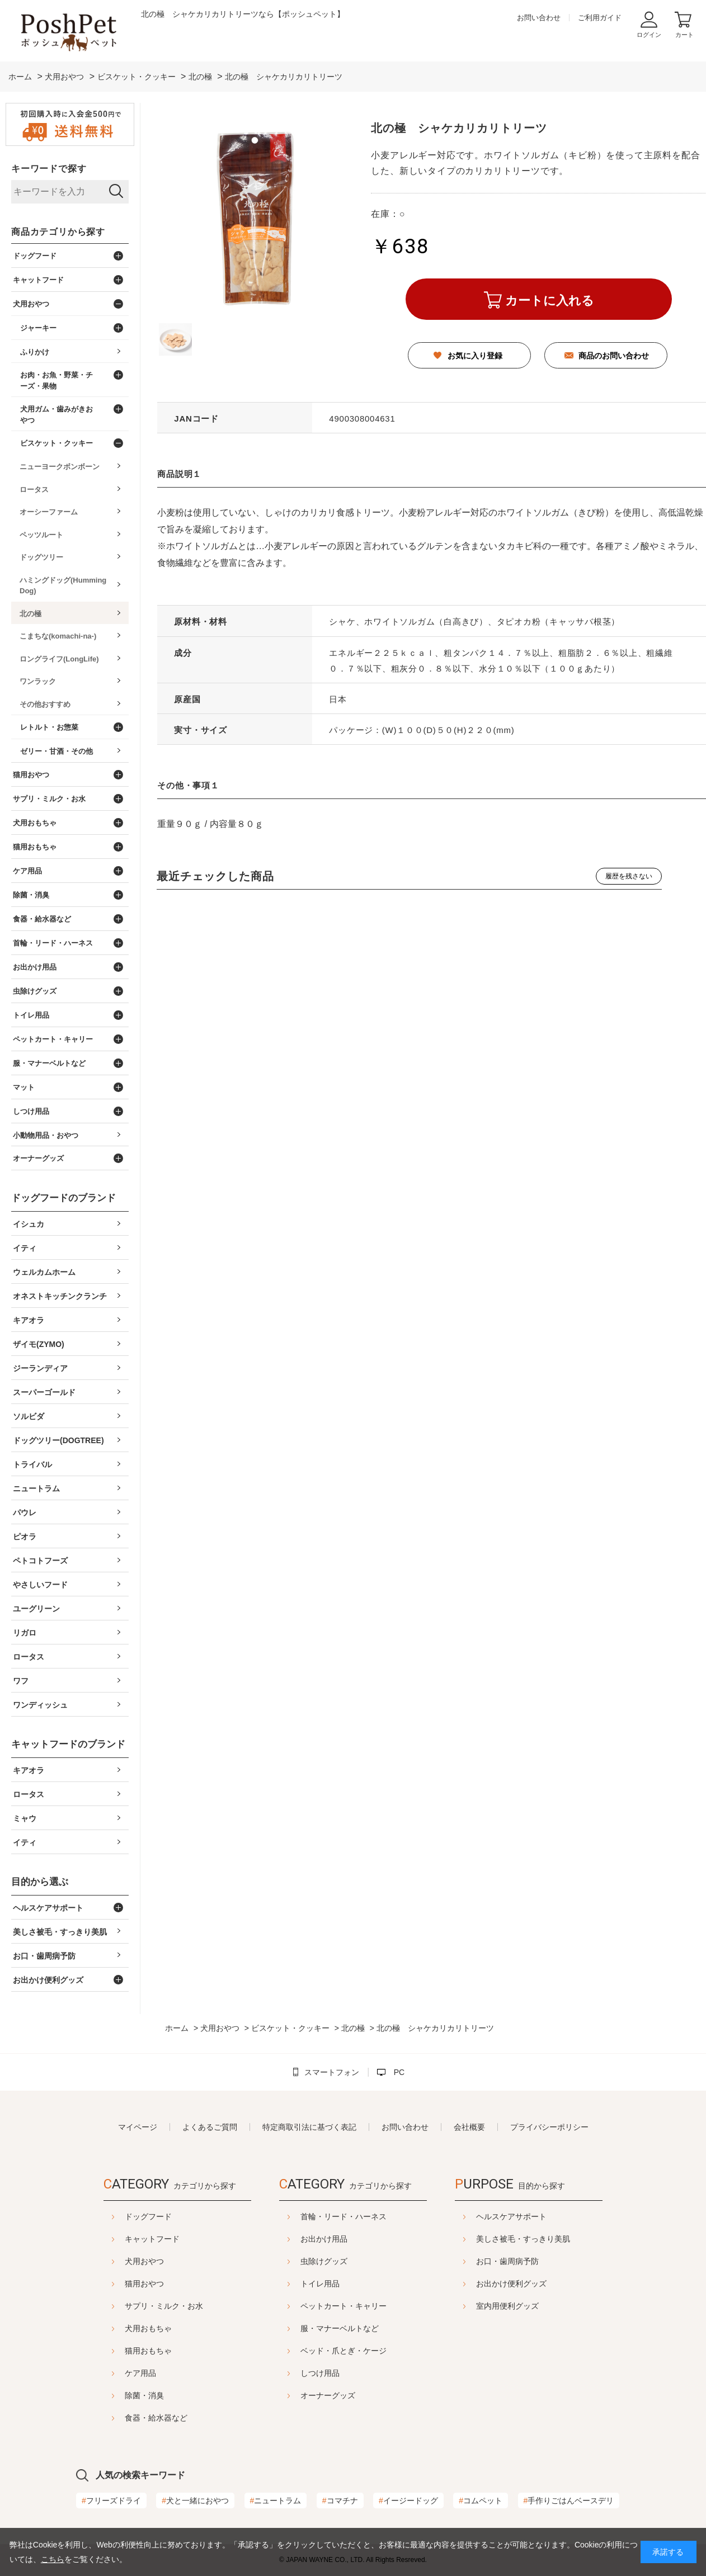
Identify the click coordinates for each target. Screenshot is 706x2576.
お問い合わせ (539, 17)
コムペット (480, 2500)
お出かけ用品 (323, 2238)
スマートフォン (331, 2072)
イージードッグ (408, 2500)
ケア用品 (112, 2373)
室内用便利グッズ (535, 2305)
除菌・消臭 (116, 2395)
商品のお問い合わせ (613, 355)
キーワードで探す (48, 168)
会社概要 (469, 2127)
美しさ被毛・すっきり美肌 (551, 2238)
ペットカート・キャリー (343, 2305)
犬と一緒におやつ (195, 2500)
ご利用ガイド (600, 17)
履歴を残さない (628, 876)
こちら (52, 2559)
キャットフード (124, 2238)
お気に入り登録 (475, 355)
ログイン (649, 34)
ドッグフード (120, 2216)
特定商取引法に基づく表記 (309, 2127)
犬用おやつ (116, 2261)
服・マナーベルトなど (339, 2328)
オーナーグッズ (327, 2395)
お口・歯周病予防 (535, 2261)
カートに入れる (549, 301)
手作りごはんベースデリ (569, 2500)
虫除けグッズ (323, 2261)
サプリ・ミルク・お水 (136, 2305)
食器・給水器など (128, 2417)
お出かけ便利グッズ (539, 2283)
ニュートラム (276, 2500)
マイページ (137, 2127)
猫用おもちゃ (120, 2350)
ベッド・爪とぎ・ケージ (343, 2350)
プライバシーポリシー (549, 2127)
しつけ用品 (320, 2373)
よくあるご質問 (209, 2127)
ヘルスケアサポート (539, 2216)
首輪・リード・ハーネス (343, 2216)
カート (684, 34)
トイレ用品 (320, 2283)
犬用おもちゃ (120, 2328)
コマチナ (340, 2500)
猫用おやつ (116, 2283)
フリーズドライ (111, 2500)
